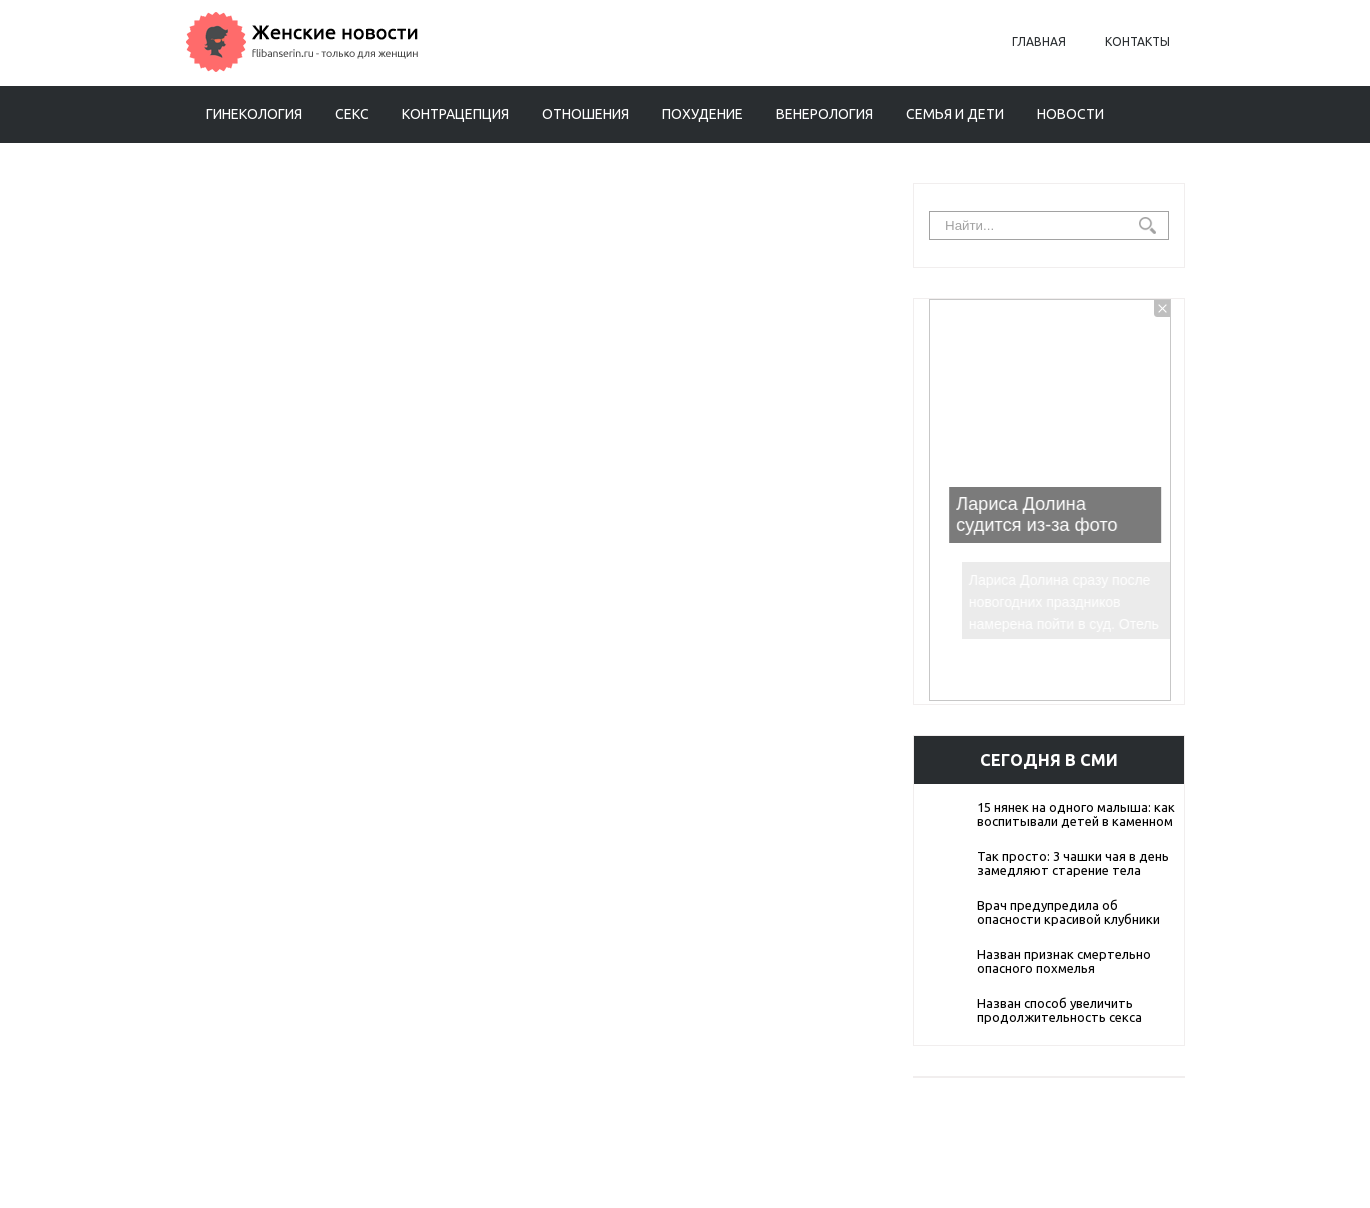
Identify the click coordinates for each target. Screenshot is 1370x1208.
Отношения (585, 114)
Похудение (702, 114)
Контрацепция (455, 114)
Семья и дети (955, 114)
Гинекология (254, 114)
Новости (1070, 114)
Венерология (824, 114)
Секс (352, 114)
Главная (1039, 41)
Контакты (1137, 41)
